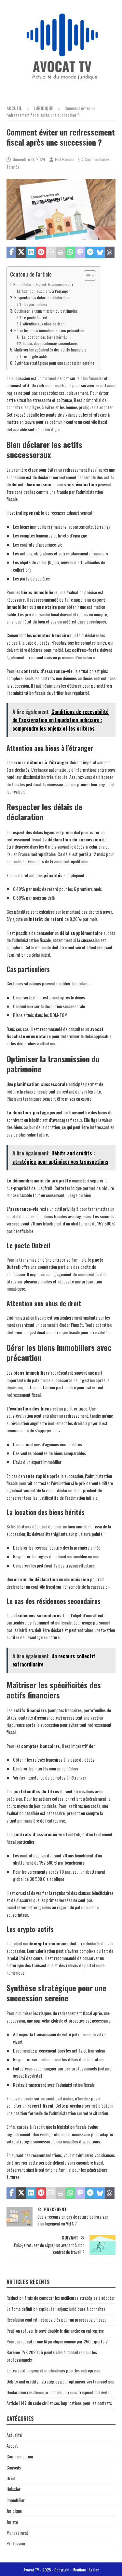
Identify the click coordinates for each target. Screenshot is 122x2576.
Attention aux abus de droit (43, 323)
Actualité (14, 2434)
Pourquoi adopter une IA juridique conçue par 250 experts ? (57, 2341)
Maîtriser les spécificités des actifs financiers (50, 350)
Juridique (14, 2510)
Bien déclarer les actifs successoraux (43, 284)
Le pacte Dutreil (34, 317)
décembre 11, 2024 (29, 159)
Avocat (12, 2445)
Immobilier (16, 2500)
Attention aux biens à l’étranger (46, 291)
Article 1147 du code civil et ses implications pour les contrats (59, 2402)
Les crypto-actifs (34, 356)
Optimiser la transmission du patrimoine (46, 311)
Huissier (13, 2488)
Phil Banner (64, 159)
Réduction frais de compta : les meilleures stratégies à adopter (61, 2297)
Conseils (14, 2467)
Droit (11, 2478)
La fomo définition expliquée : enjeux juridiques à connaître (56, 2308)
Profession (16, 2543)
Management (17, 2532)
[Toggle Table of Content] (86, 275)
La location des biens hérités (44, 337)
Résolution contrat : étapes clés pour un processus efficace (56, 2319)
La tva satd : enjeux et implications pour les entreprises (54, 2370)
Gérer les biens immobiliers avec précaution (49, 330)
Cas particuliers (34, 304)
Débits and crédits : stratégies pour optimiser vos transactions (61, 2381)
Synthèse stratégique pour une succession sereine (54, 363)
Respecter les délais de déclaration (42, 297)
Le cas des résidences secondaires (50, 343)
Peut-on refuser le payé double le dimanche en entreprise (55, 2330)
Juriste (12, 2521)
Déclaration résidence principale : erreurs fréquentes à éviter (59, 2392)
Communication (20, 2456)
